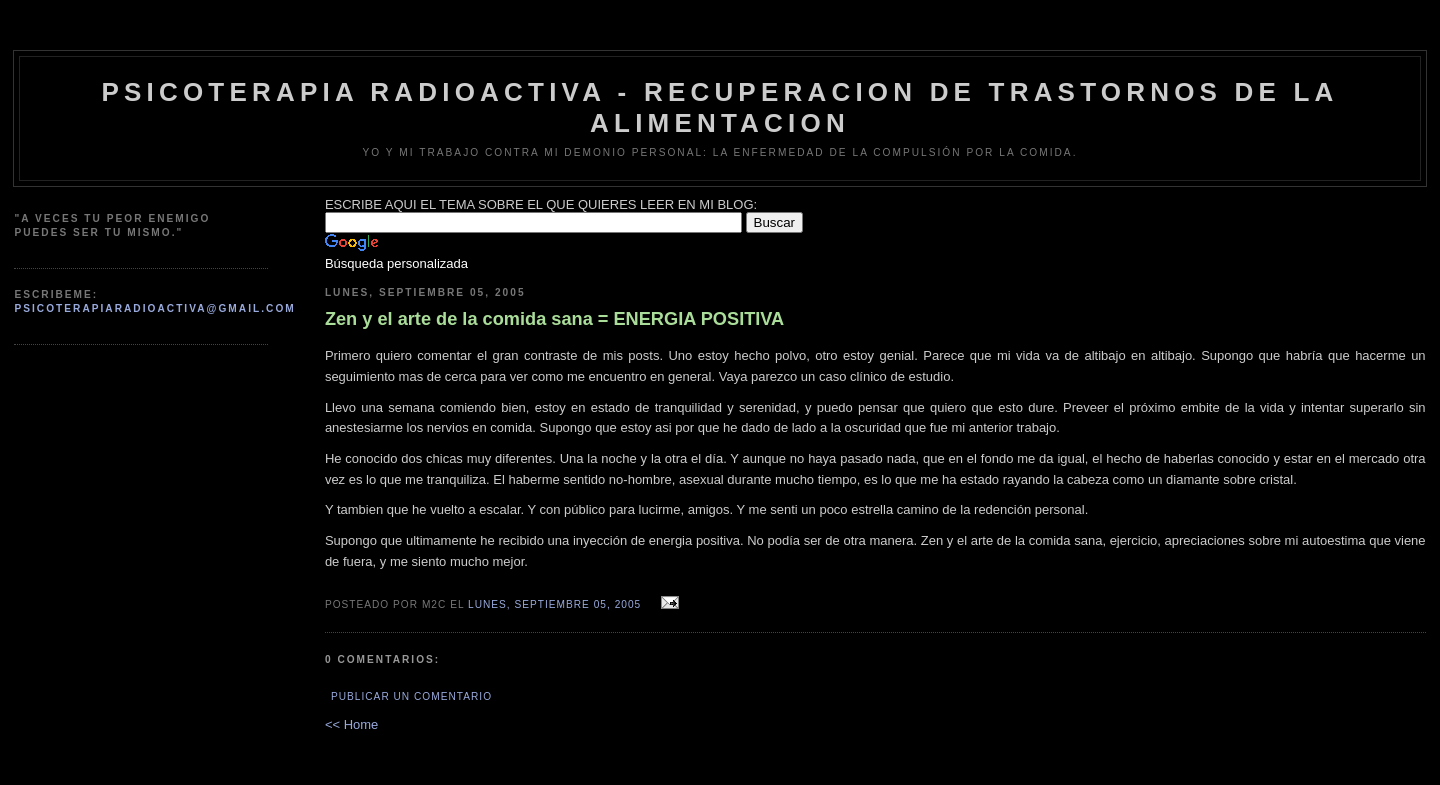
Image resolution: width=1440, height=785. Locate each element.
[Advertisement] (114, 409)
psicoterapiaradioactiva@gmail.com (154, 308)
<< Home (351, 724)
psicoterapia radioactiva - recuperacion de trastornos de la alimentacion (719, 107)
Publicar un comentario (411, 696)
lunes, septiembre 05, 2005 (554, 604)
